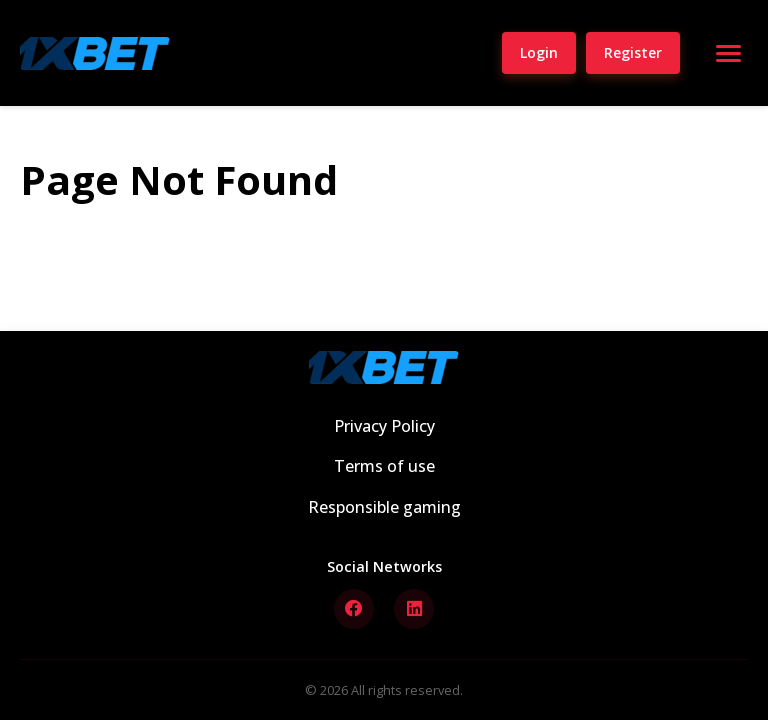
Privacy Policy (384, 426)
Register (633, 52)
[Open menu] (728, 53)
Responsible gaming (384, 507)
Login (539, 52)
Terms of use (384, 466)
